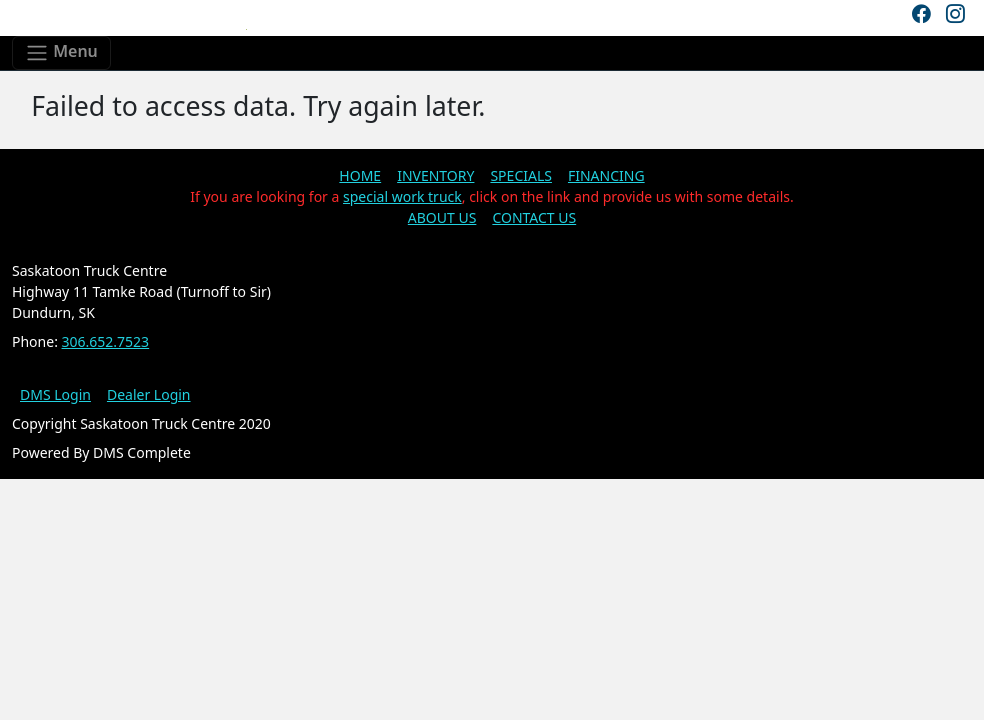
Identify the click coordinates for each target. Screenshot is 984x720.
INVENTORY (435, 175)
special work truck (402, 196)
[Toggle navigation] (61, 53)
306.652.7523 (106, 341)
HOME (360, 175)
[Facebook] (921, 14)
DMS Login (55, 394)
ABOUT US (442, 217)
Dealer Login (149, 394)
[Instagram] (955, 14)
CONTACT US (534, 217)
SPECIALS (521, 175)
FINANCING (606, 175)
